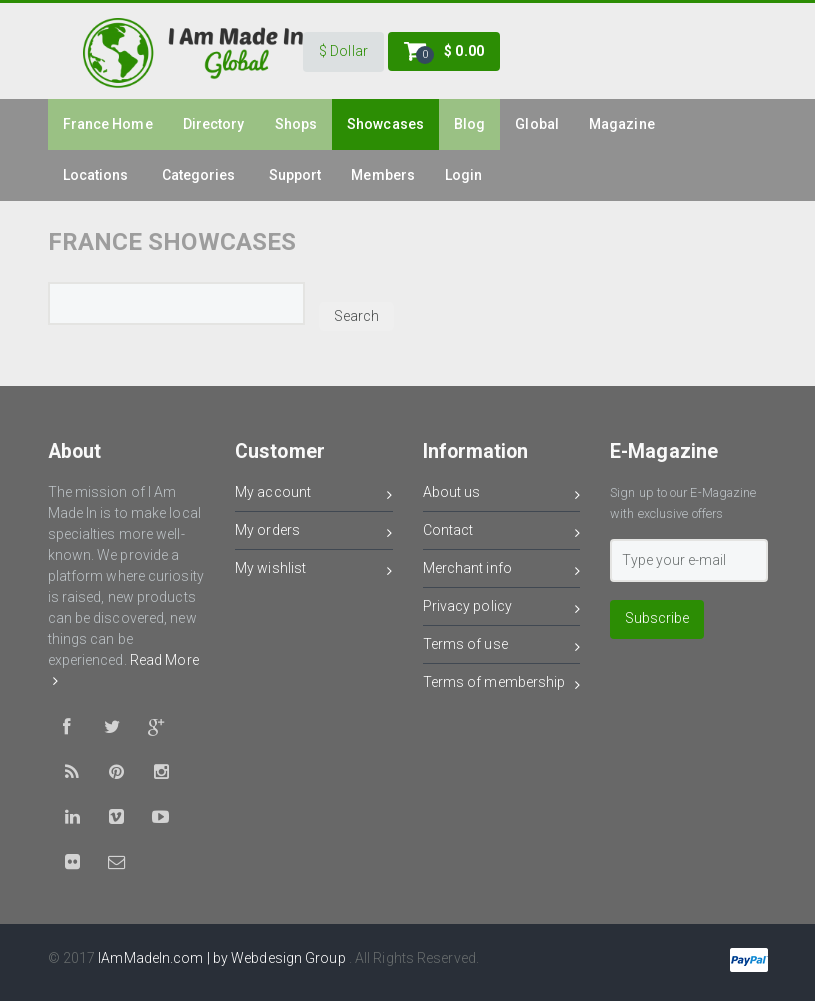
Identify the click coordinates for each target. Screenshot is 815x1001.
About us (502, 495)
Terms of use (502, 647)
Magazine (622, 124)
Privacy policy (502, 609)
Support (295, 175)
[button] (343, 52)
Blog (469, 124)
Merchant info (502, 571)
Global (537, 124)
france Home (108, 124)
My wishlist (314, 571)
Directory (214, 124)
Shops (296, 124)
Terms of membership (502, 685)
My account (314, 495)
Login (464, 175)
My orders (314, 533)
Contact (502, 533)
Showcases (385, 124)
